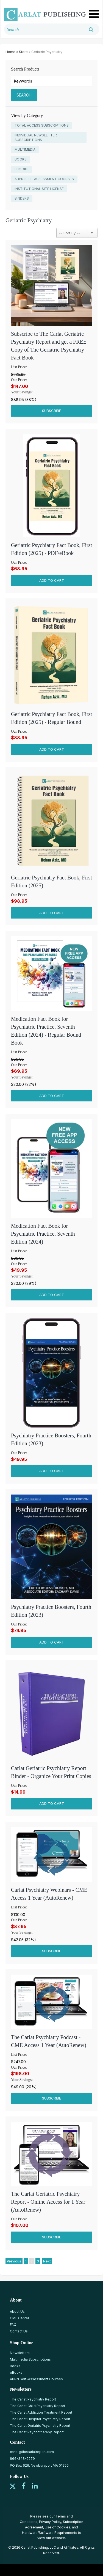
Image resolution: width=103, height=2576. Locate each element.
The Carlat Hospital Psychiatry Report (40, 2419)
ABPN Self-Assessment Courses (36, 2379)
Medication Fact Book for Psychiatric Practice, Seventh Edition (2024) (43, 1234)
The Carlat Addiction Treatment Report (41, 2412)
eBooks (16, 2372)
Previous (14, 2261)
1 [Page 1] (26, 2261)
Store (23, 52)
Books (15, 2366)
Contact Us (19, 2331)
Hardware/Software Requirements (49, 2533)
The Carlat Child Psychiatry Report (37, 2406)
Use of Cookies (57, 2527)
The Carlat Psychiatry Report (33, 2399)
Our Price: (19, 380)
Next (47, 2261)
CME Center (19, 2318)
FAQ (13, 2325)
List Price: (19, 367)
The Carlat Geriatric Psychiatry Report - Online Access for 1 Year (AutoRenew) (48, 2202)
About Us (17, 2311)
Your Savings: (22, 392)
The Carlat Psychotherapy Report (37, 2432)
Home (10, 52)
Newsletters (20, 2353)
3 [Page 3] (38, 2261)
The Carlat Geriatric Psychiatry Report (40, 2425)
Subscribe (51, 410)
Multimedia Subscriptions (30, 2359)
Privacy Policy (50, 2522)
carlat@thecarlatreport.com (32, 2452)
